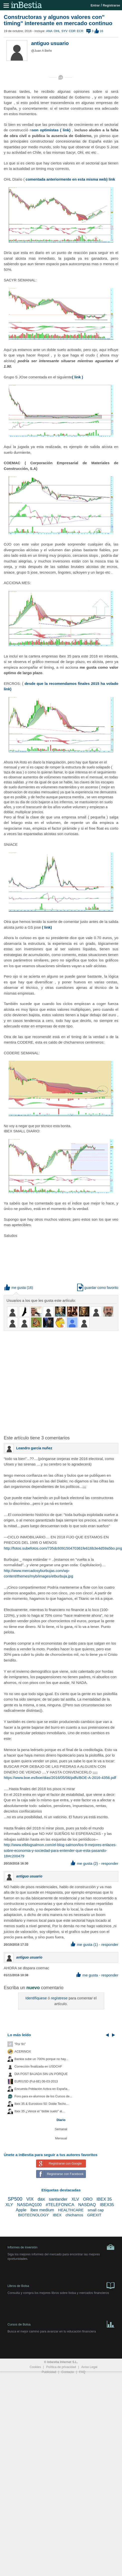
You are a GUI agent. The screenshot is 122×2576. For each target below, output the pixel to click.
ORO (87, 2199)
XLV (75, 2199)
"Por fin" (20, 2044)
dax (41, 2199)
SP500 (15, 2199)
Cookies (35, 2367)
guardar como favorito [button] (97, 1288)
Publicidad (49, 2372)
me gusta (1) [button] (84, 1944)
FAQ (82, 2372)
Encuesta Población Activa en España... (42, 2089)
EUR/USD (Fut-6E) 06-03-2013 (36, 2081)
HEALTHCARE (70, 2210)
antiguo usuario (50, 43)
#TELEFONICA (60, 2204)
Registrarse (111, 5)
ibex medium (42, 2210)
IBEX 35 (104, 2199)
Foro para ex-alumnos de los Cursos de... (43, 2096)
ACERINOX (22, 2051)
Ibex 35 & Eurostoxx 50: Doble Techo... (41, 2104)
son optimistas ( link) (51, 130)
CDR (72, 31)
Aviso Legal (89, 2367)
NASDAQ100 (29, 2204)
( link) (47, 927)
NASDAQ (87, 2204)
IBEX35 (107, 2204)
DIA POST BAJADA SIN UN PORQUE (41, 2074)
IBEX (57, 2215)
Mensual (61, 2138)
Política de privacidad (61, 2367)
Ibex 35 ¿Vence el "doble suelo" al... (39, 2111)
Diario (61, 2120)
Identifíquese (36, 1998)
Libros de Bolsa (61, 2285)
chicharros (74, 2215)
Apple (21, 2210)
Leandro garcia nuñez (34, 1448)
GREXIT (94, 2215)
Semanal (61, 2129)
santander (58, 2199)
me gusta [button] (15, 1288)
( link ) (77, 377)
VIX (30, 2199)
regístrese (59, 1998)
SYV (64, 31)
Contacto (67, 2372)
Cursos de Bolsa (61, 2323)
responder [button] (109, 1863)
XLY (9, 2204)
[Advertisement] (59, 1382)
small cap (96, 2210)
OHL (57, 31)
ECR (80, 31)
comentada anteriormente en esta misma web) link (70, 179)
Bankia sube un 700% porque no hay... (41, 2059)
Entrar (95, 5)
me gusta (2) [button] (84, 1863)
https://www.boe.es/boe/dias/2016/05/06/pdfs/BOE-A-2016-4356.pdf (60, 1777)
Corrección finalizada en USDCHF (38, 2066)
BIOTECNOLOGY (33, 2215)
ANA (49, 31)
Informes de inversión (61, 2247)
